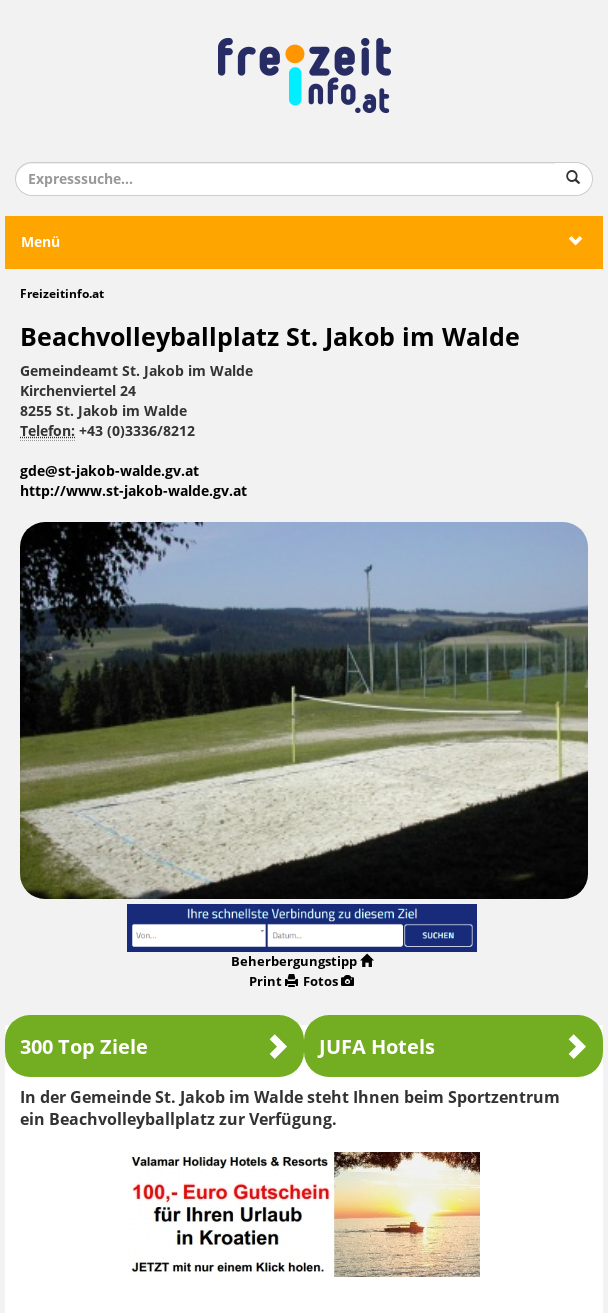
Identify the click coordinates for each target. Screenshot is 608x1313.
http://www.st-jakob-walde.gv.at (133, 491)
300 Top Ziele (154, 1046)
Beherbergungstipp (302, 961)
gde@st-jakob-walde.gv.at (109, 471)
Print (273, 981)
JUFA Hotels (453, 1046)
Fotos (328, 981)
